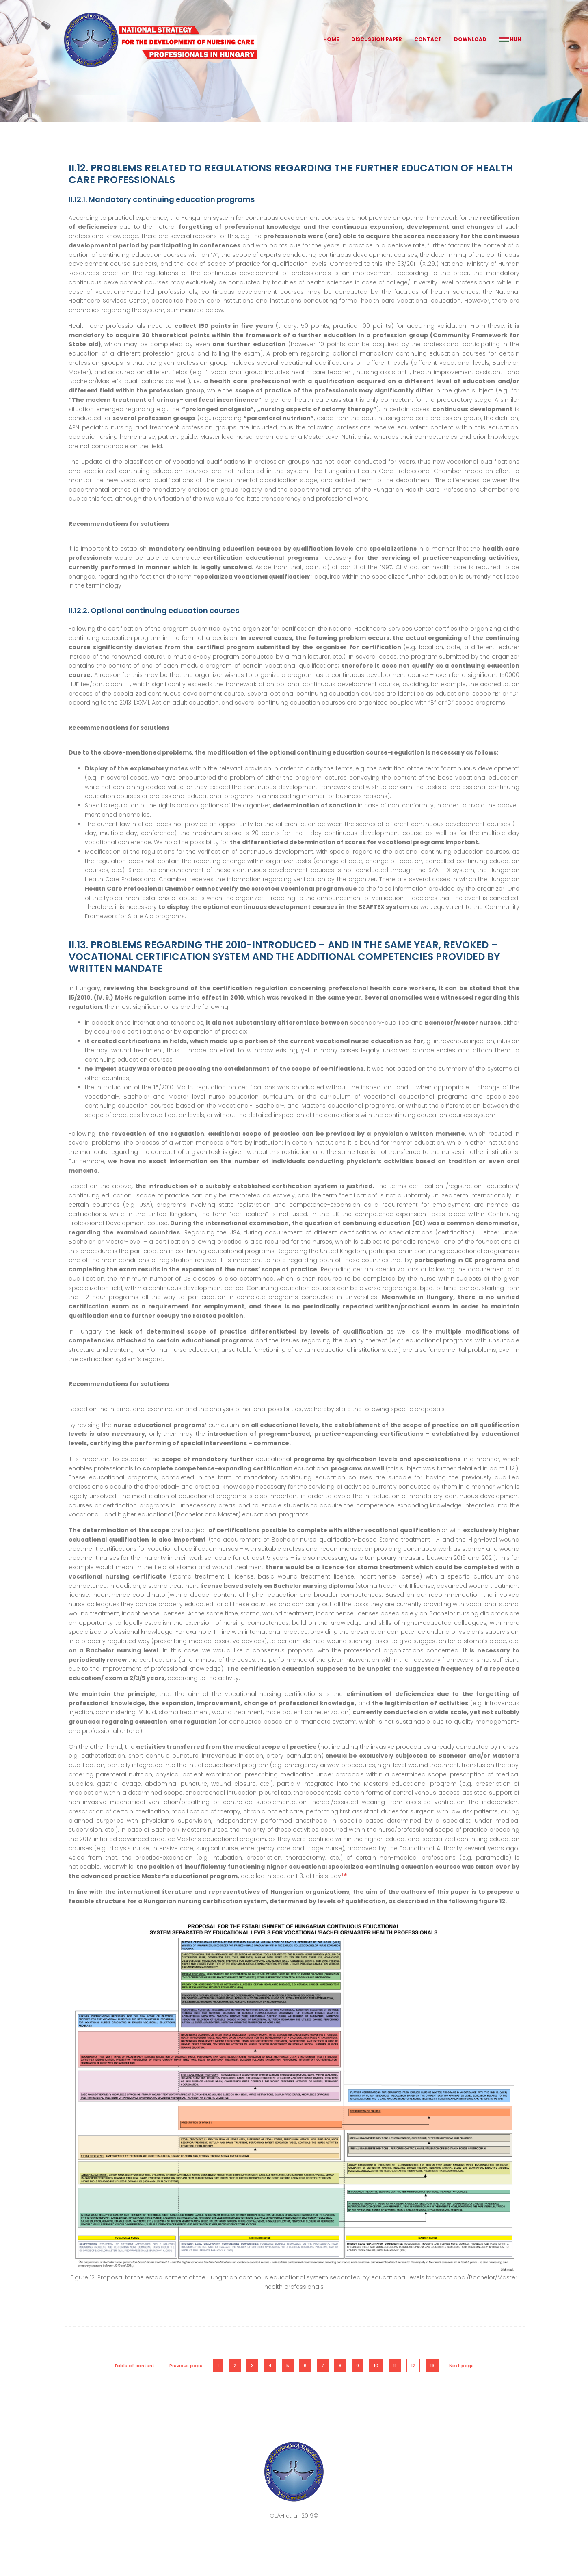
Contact (428, 39)
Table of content (134, 2365)
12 (413, 2365)
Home (331, 39)
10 (376, 2365)
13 (432, 2365)
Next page (461, 2365)
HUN (510, 39)
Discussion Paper (376, 39)
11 (394, 2365)
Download (470, 39)
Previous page (186, 2365)
